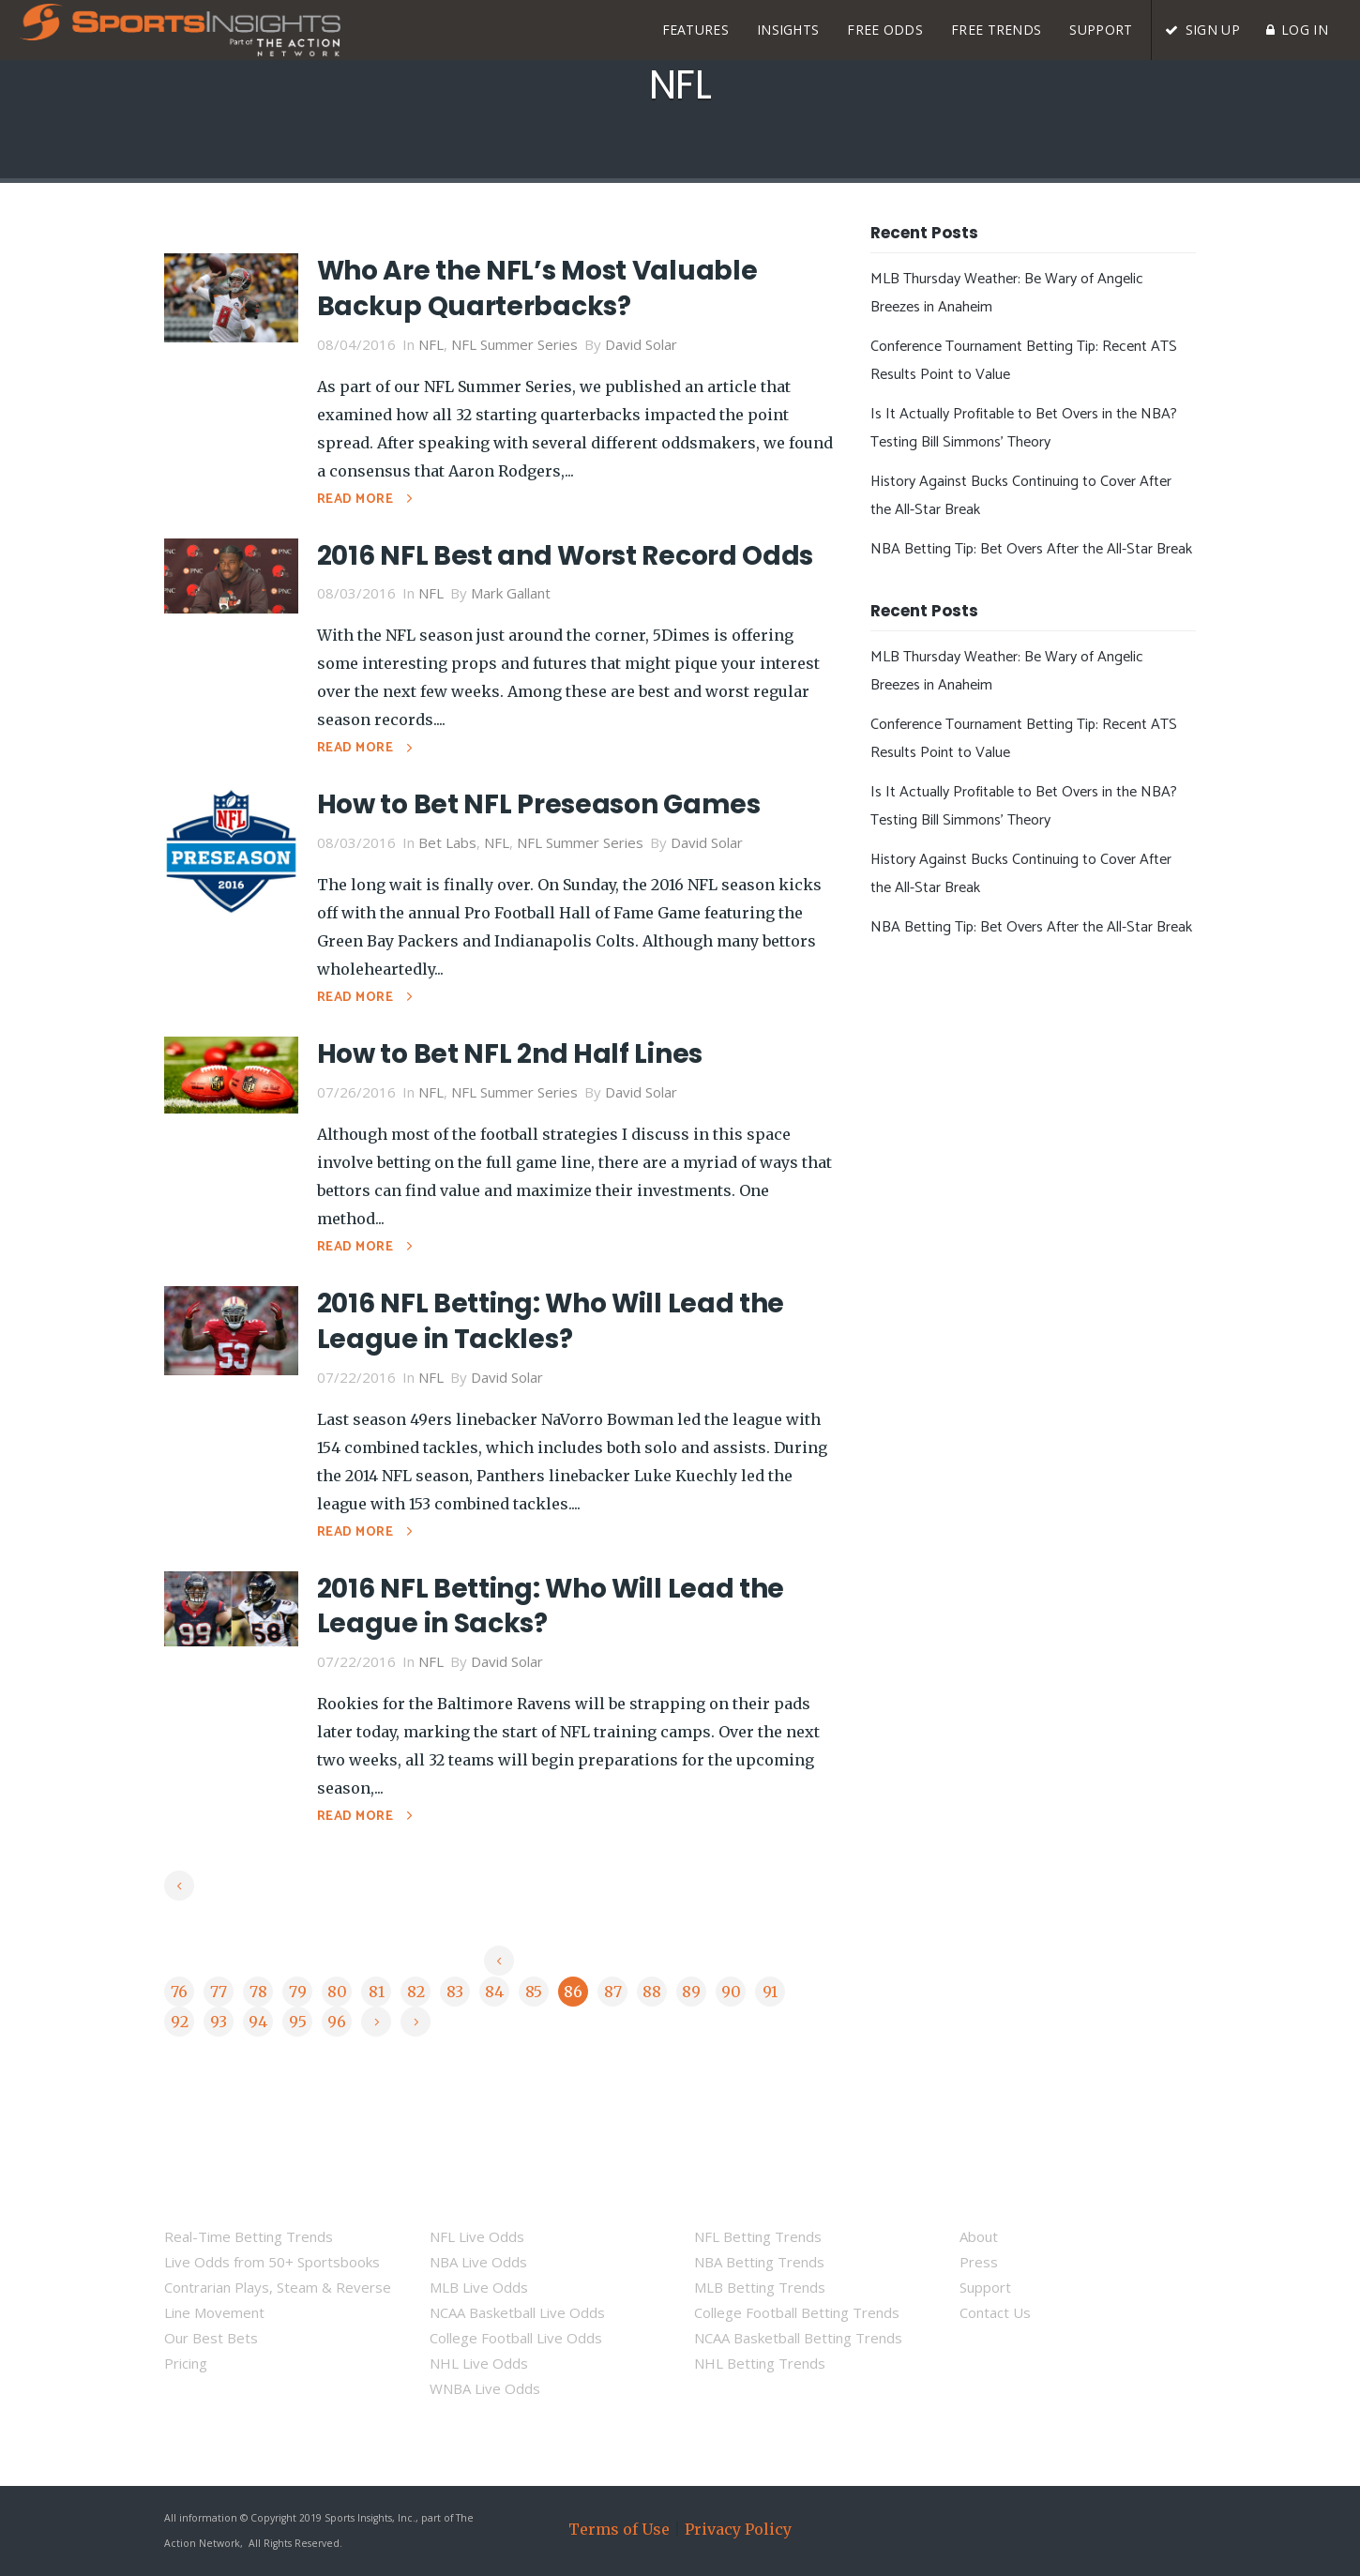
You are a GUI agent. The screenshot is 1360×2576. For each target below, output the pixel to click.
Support (985, 2287)
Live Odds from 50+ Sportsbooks (272, 2261)
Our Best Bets (211, 2337)
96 (336, 2021)
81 (377, 1991)
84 (494, 1991)
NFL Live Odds (477, 2236)
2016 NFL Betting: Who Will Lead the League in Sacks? (551, 1606)
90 (731, 1991)
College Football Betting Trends (796, 2312)
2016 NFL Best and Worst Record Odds (565, 556)
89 (691, 1991)
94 (258, 2021)
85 (533, 1991)
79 (298, 1991)
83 (454, 1991)
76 (179, 1991)
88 (651, 1991)
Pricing (185, 2363)
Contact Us (995, 2312)
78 (258, 1991)
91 (770, 1991)
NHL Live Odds (479, 2363)
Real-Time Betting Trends (248, 2236)
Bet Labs (447, 842)
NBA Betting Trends (759, 2261)
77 (218, 1991)
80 (337, 1991)
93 (218, 2021)
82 (416, 1991)
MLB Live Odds (479, 2287)
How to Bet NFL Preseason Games (539, 804)
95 (298, 2021)
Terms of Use (619, 2529)
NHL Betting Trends (759, 2363)
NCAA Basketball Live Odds (517, 2312)
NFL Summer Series (514, 344)
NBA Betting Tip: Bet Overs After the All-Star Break (1031, 549)
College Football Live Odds (516, 2337)
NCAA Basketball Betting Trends (798, 2337)
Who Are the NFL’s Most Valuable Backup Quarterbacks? (537, 288)
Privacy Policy (738, 2529)
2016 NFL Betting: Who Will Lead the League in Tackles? (551, 1321)
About (979, 2236)
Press (979, 2261)
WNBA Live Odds (485, 2388)
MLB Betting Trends (759, 2287)
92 (180, 2021)
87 (613, 1991)
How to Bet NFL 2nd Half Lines (510, 1054)
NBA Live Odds (478, 2261)
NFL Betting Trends (758, 2236)
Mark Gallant (511, 592)
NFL (431, 344)
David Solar (641, 344)
